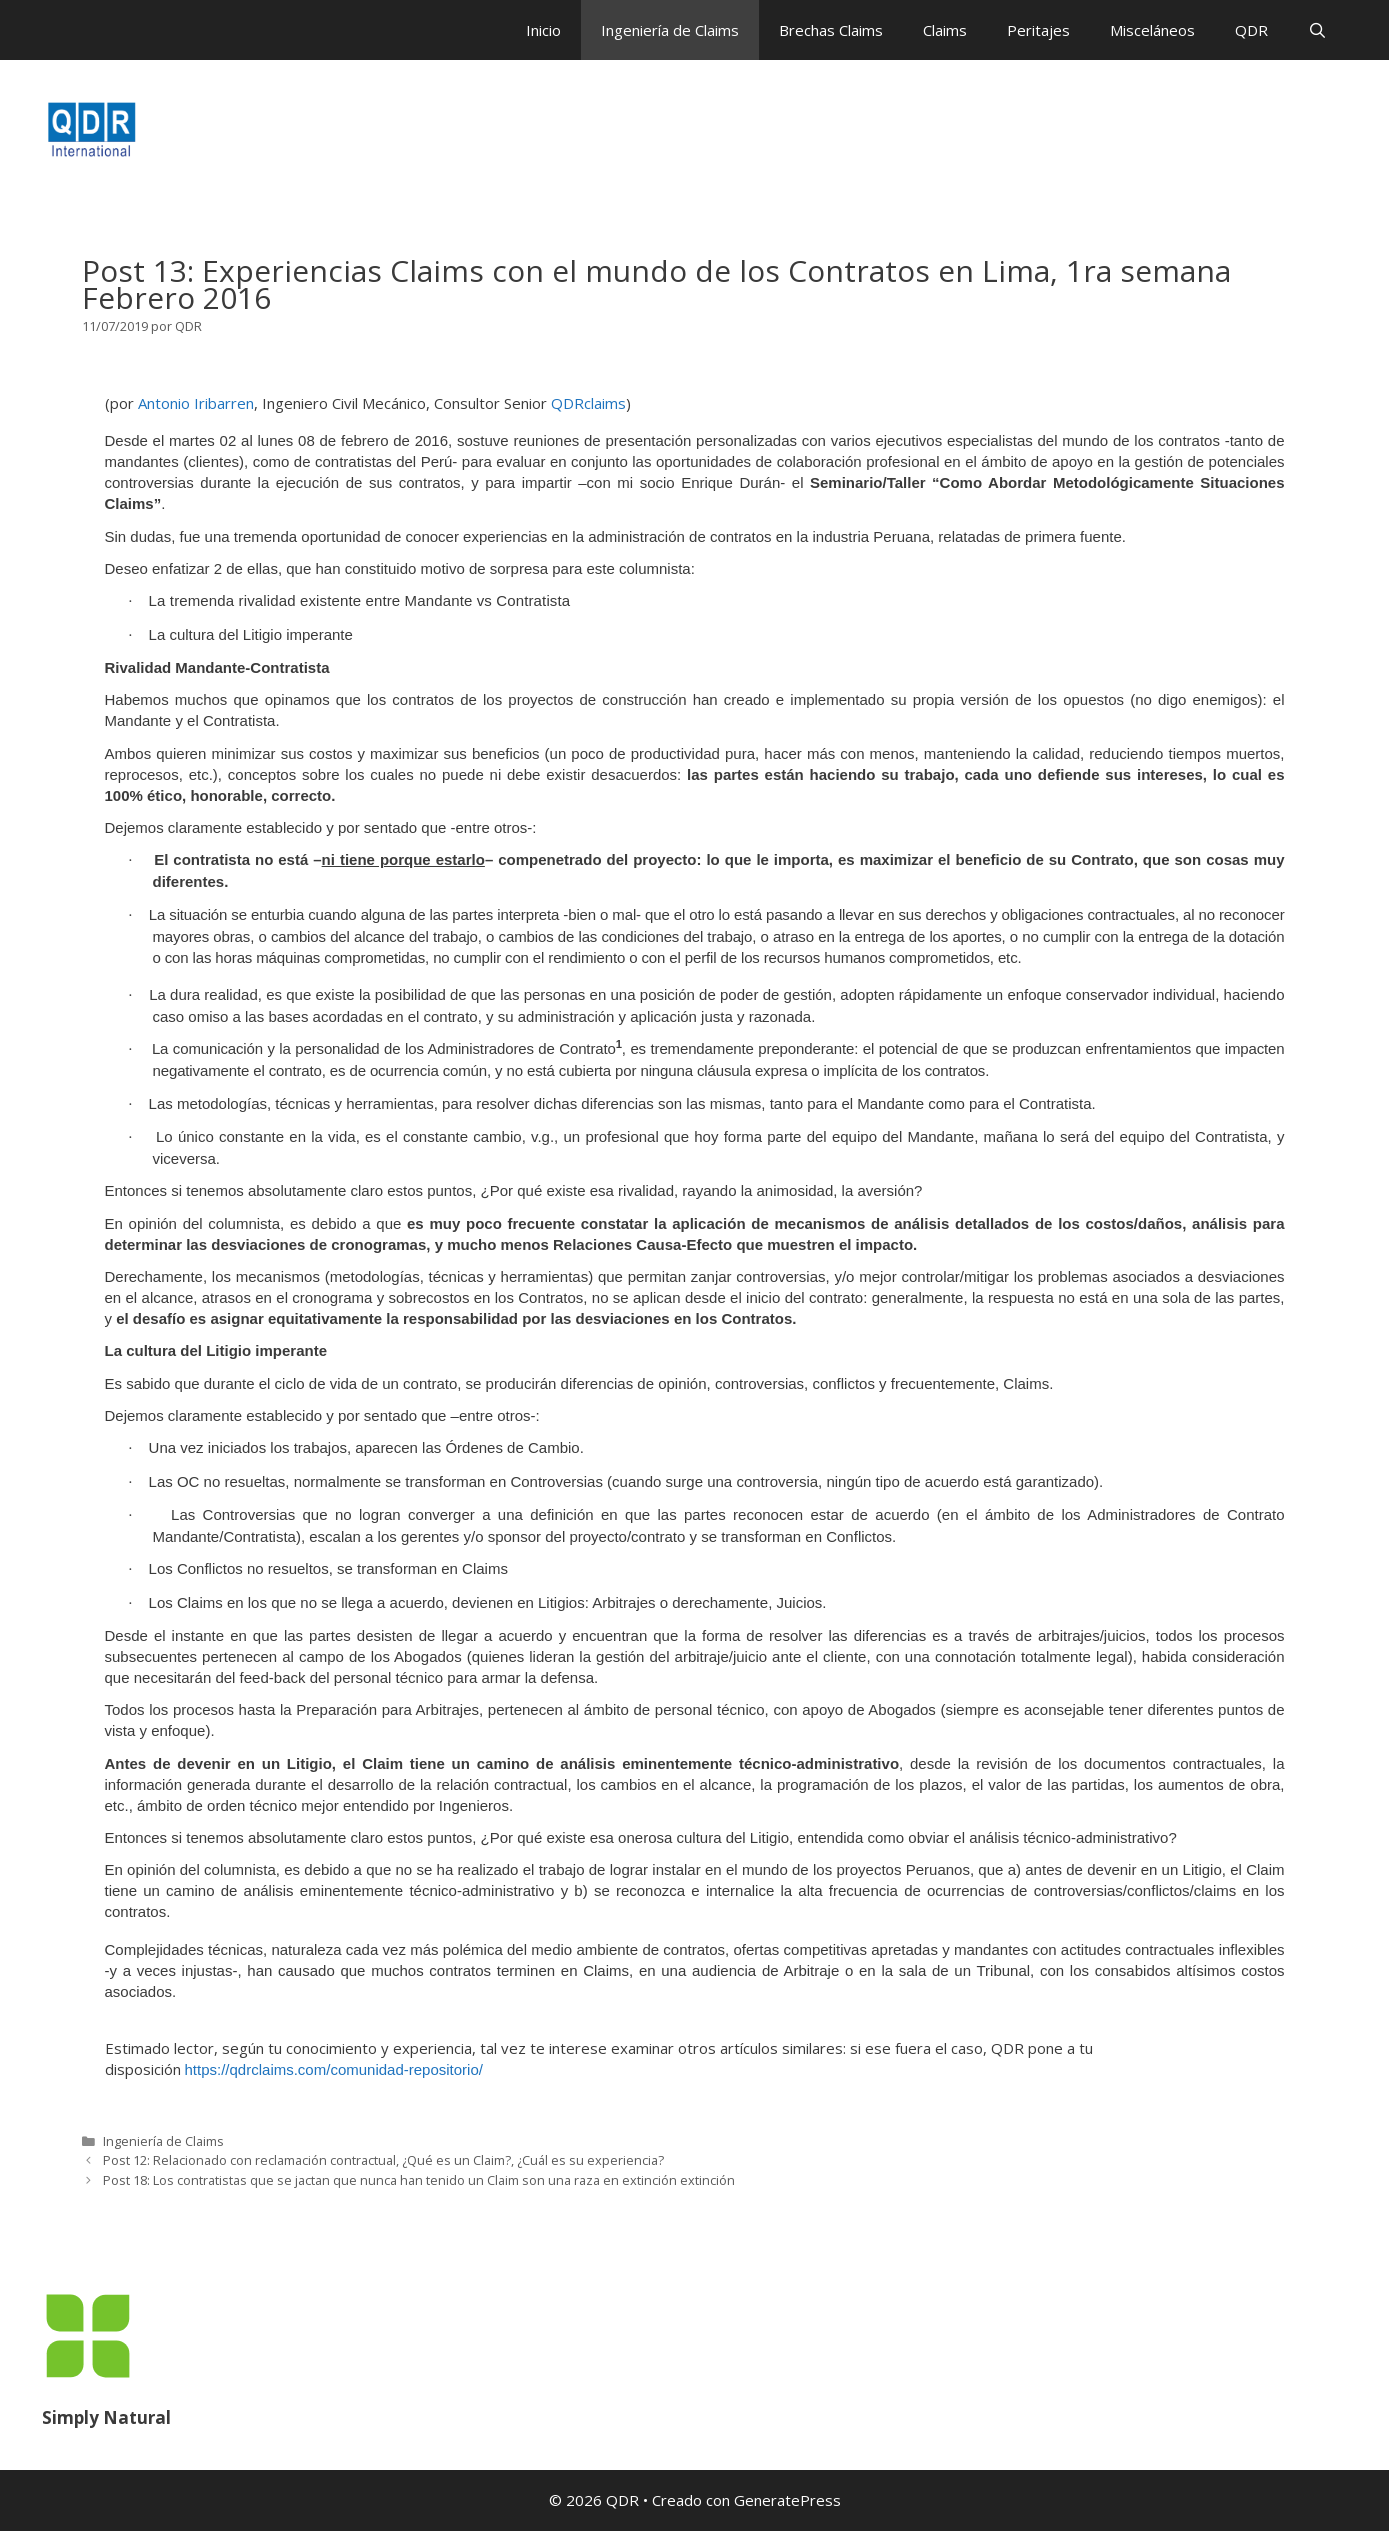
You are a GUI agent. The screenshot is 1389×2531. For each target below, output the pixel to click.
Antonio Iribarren (196, 403)
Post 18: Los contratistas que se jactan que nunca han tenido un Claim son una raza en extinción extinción (419, 2180)
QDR (1251, 30)
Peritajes (1038, 30)
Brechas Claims (831, 30)
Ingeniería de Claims (670, 30)
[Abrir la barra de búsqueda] (1317, 30)
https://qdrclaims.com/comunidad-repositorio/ (334, 2069)
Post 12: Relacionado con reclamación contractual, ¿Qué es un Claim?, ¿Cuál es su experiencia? (383, 2160)
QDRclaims (588, 403)
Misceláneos (1152, 30)
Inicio (543, 30)
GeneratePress (787, 2500)
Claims (945, 30)
